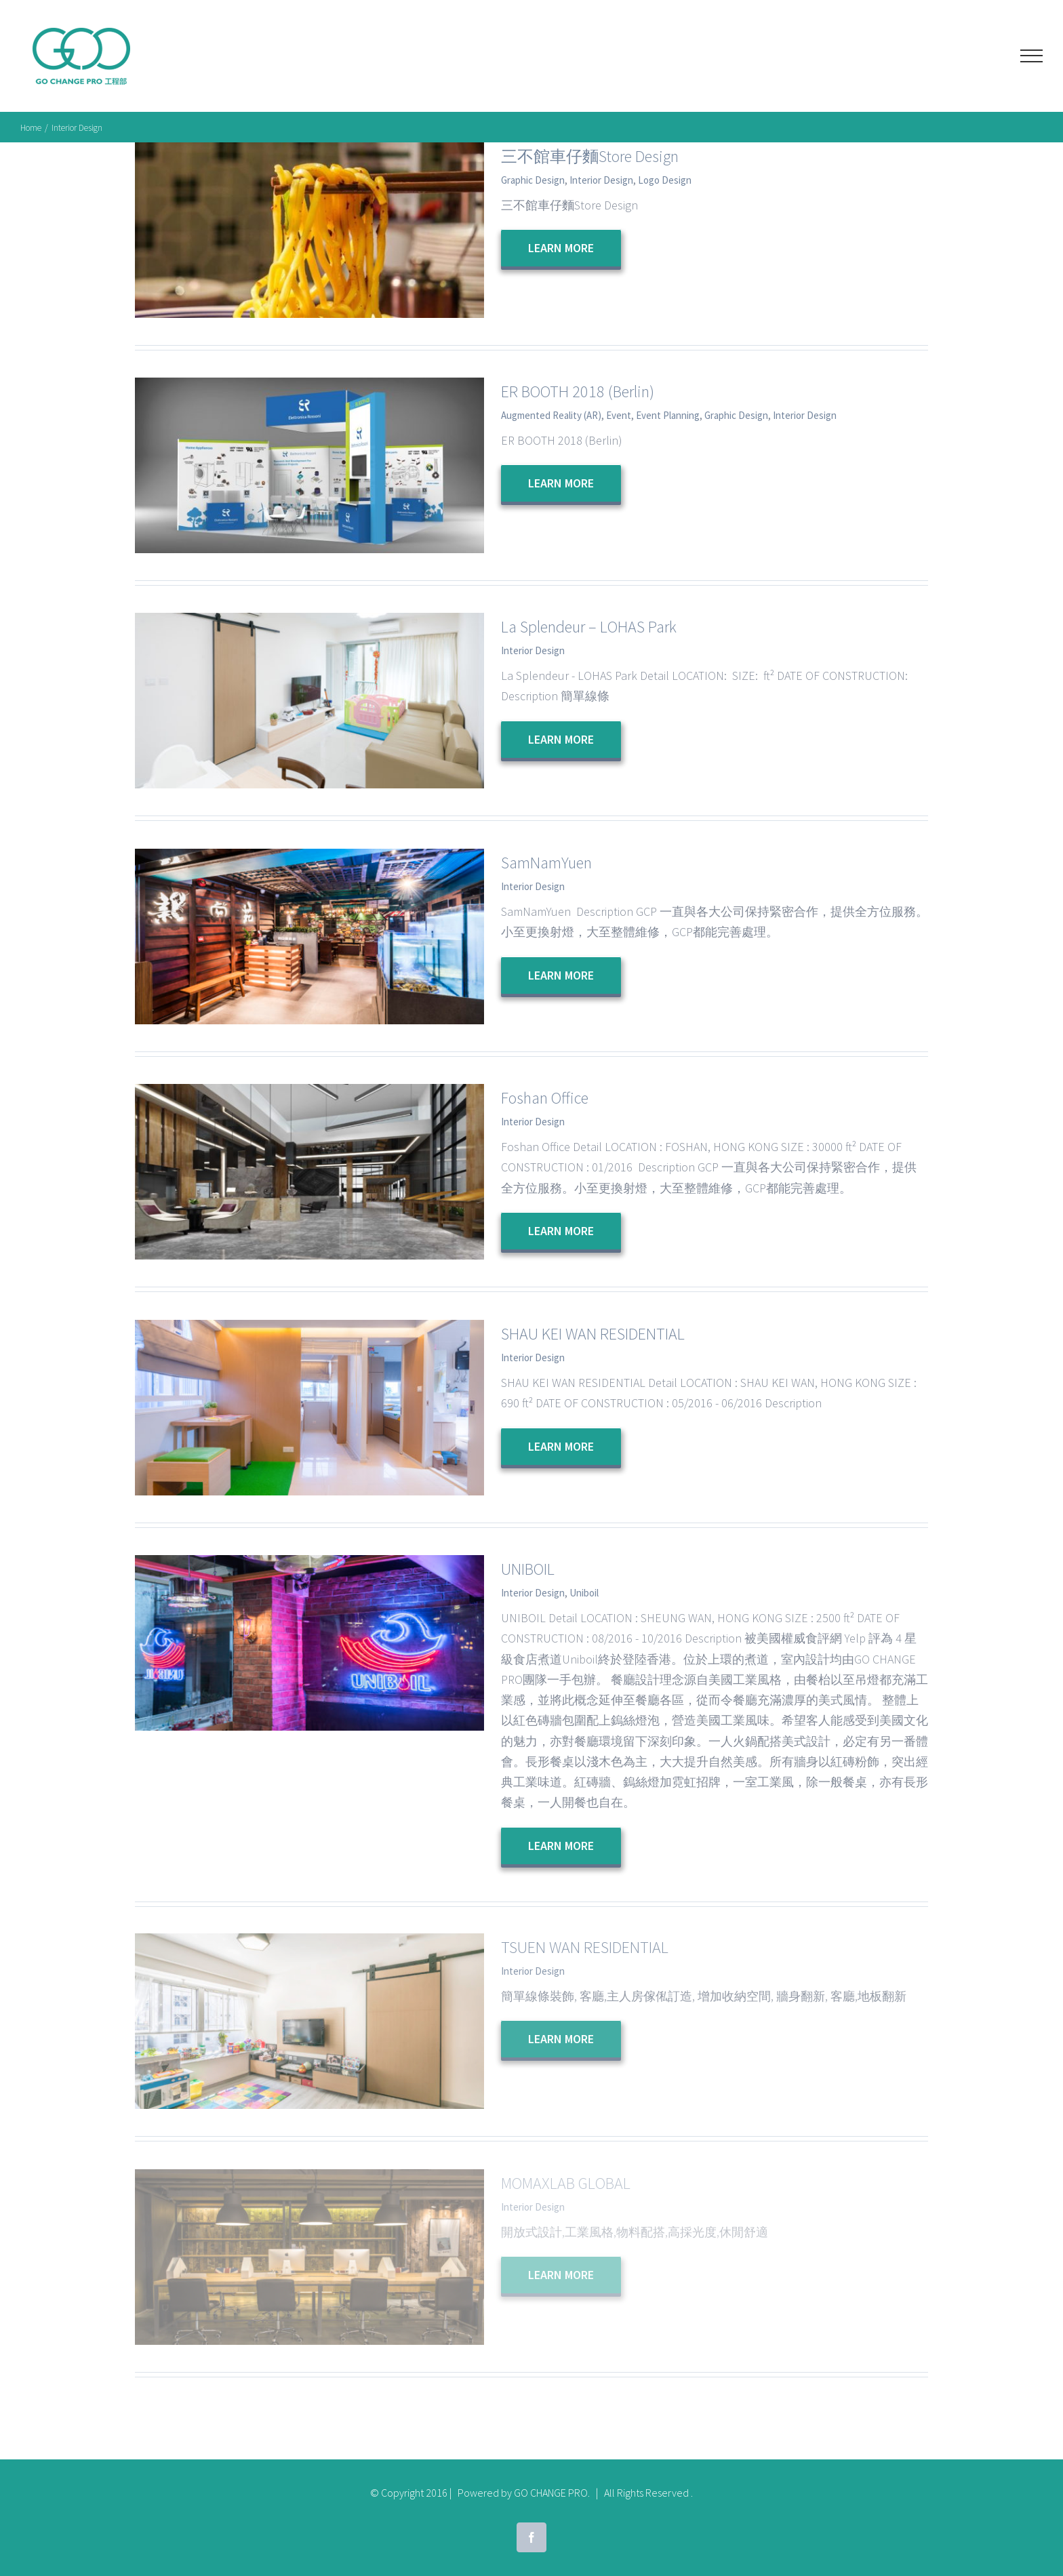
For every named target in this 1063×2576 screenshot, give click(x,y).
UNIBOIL (528, 1568)
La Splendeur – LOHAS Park (589, 626)
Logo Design (664, 180)
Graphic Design (533, 180)
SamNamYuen (546, 862)
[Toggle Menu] (1031, 56)
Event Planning (668, 415)
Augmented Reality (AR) (551, 415)
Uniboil (584, 1592)
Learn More (561, 248)
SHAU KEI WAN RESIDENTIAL (593, 1333)
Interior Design (601, 180)
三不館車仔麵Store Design (590, 156)
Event (618, 415)
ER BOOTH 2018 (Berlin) (577, 391)
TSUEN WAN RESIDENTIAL (584, 1947)
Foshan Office (544, 1097)
